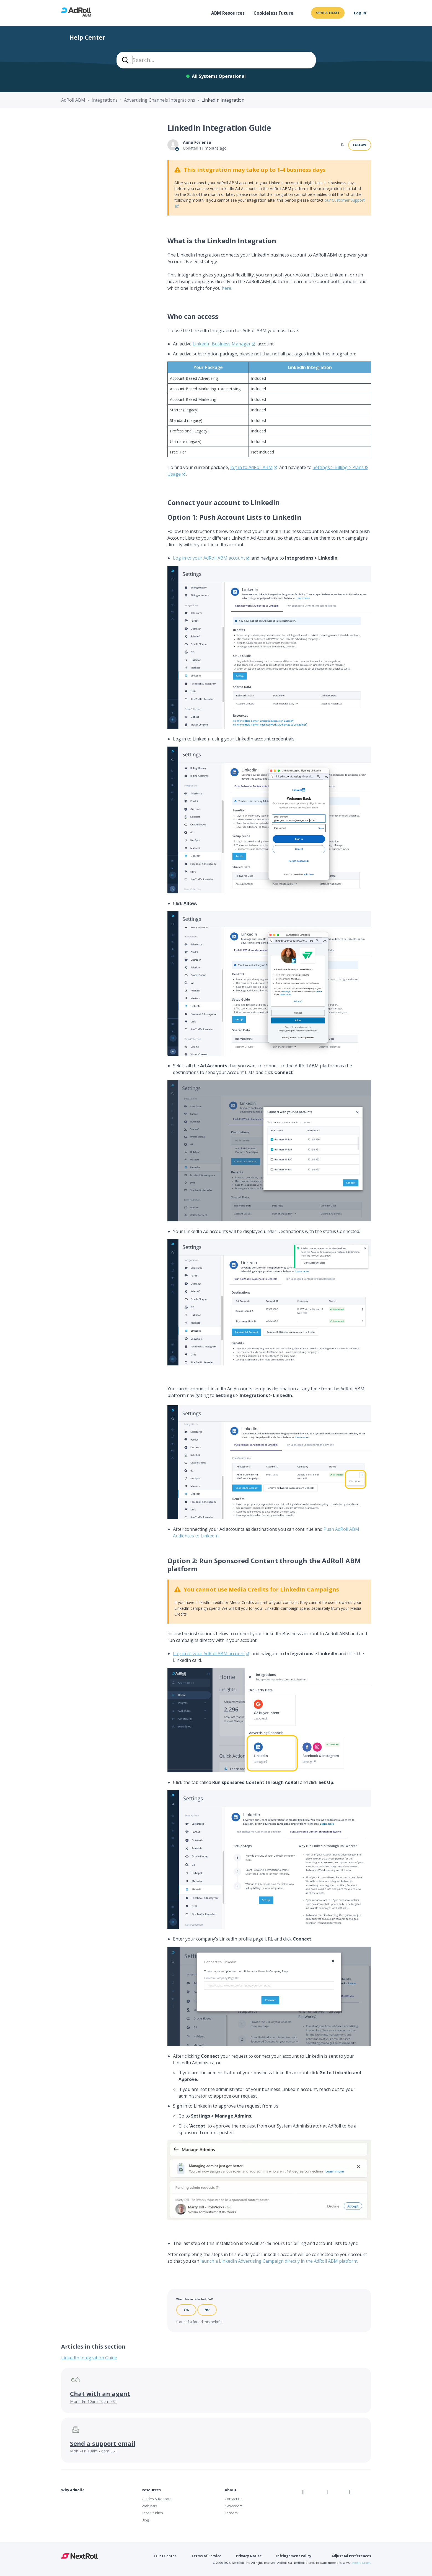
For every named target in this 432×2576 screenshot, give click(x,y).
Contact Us (233, 2498)
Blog (145, 2520)
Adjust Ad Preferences (351, 2556)
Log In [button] (360, 13)
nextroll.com (361, 2563)
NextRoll (79, 2556)
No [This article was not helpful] (207, 2310)
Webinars (149, 2505)
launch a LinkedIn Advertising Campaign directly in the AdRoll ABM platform (278, 2261)
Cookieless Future (273, 13)
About (231, 2489)
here (226, 288)
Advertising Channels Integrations (159, 100)
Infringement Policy (293, 2556)
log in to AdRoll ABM (251, 467)
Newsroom (233, 2505)
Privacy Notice (249, 2556)
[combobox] (216, 60)
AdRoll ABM (73, 100)
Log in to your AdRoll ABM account (209, 558)
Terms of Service (206, 2556)
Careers (231, 2512)
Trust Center (165, 2556)
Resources (151, 2489)
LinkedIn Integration (222, 100)
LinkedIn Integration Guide (89, 2358)
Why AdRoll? (72, 2489)
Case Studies (152, 2512)
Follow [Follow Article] (359, 145)
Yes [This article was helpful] (186, 2310)
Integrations (105, 100)
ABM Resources (228, 13)
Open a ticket (328, 13)
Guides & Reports (156, 2498)
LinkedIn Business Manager (222, 344)
